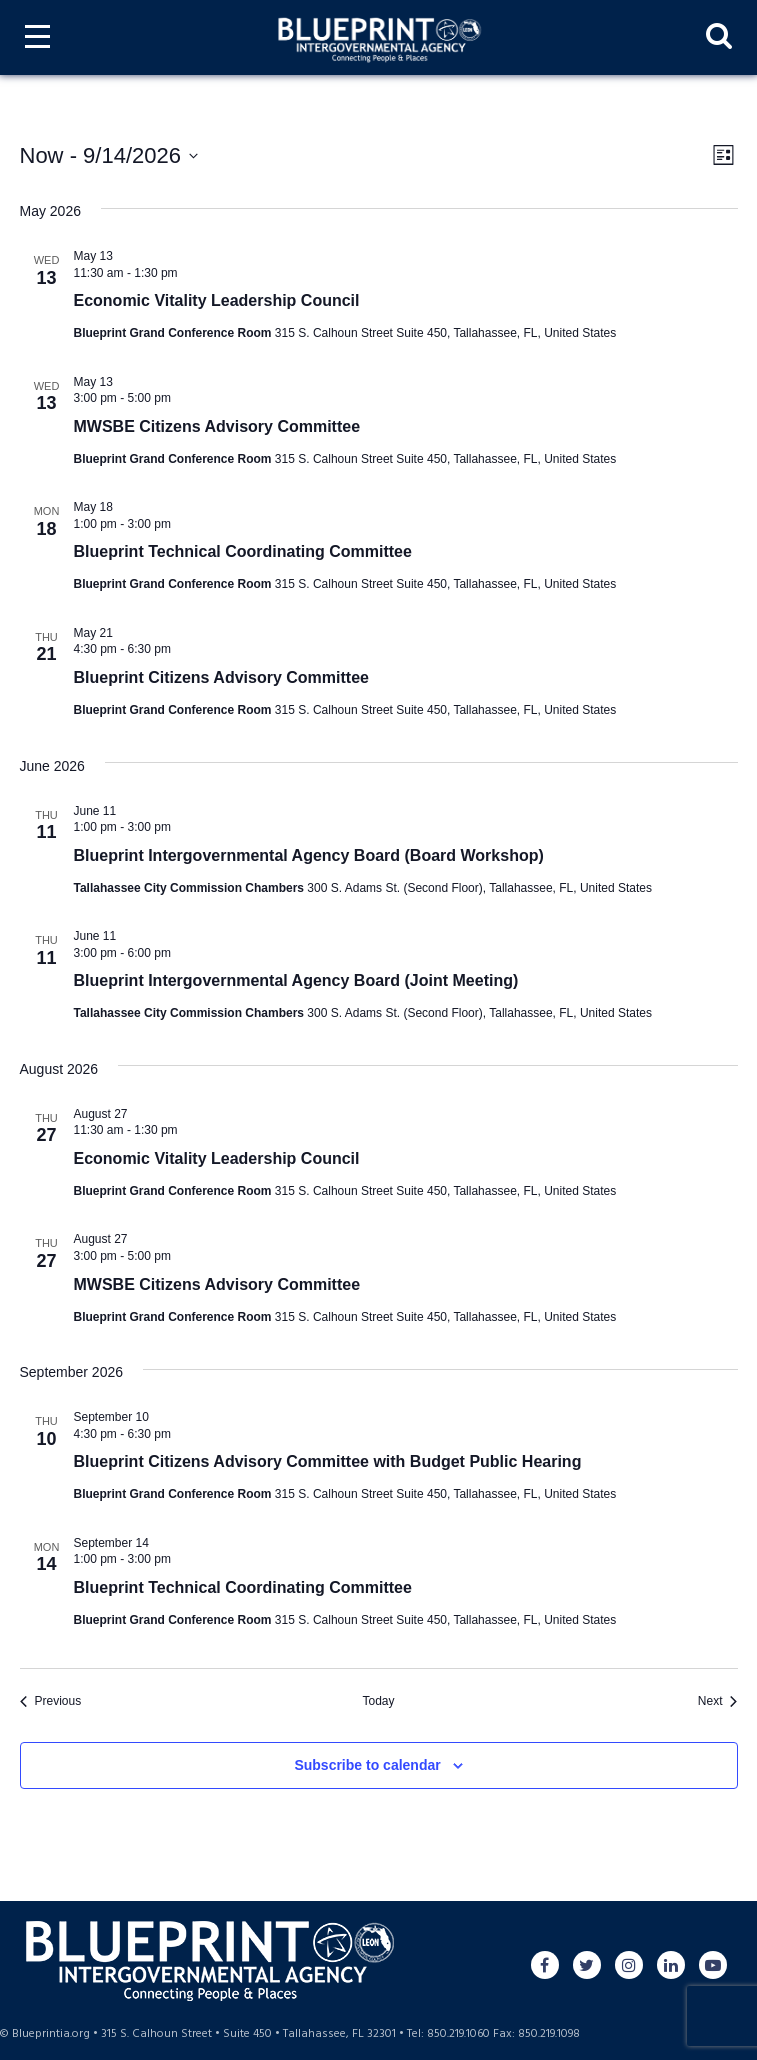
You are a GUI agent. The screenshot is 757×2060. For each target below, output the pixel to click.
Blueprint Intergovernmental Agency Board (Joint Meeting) (296, 980)
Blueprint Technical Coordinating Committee (243, 551)
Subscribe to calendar (367, 1765)
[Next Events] (718, 1701)
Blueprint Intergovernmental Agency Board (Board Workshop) (309, 855)
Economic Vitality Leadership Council (217, 300)
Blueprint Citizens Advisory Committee (221, 677)
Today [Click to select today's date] (378, 1701)
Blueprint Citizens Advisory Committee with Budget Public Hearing (328, 1461)
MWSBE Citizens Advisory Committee (217, 426)
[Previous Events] (51, 1701)
